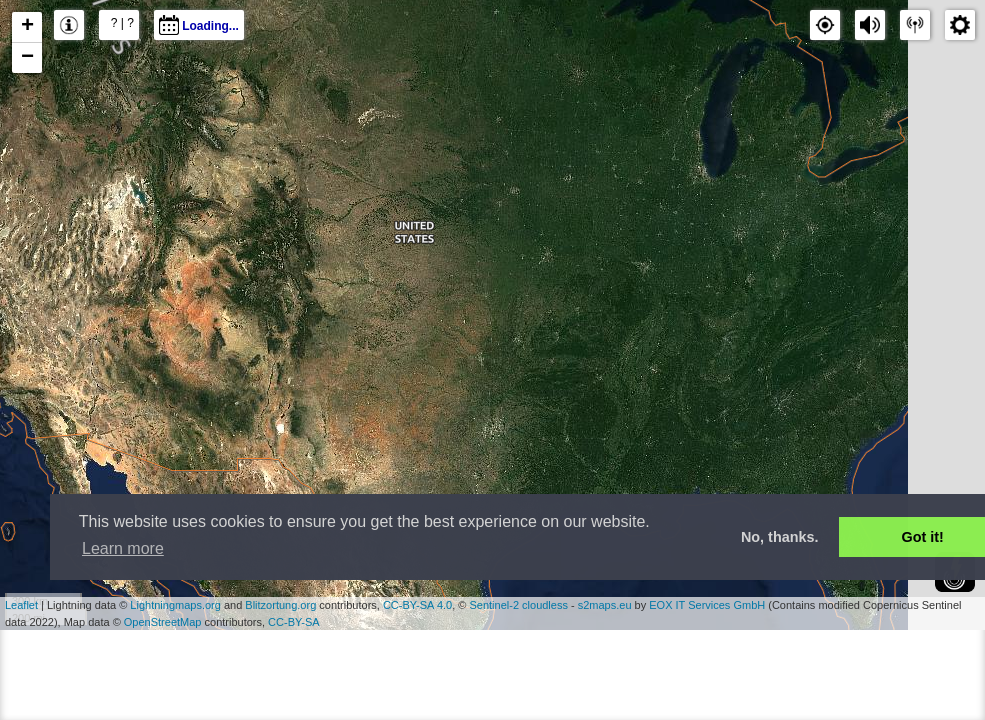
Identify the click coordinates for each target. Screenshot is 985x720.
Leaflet (21, 605)
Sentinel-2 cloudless (518, 605)
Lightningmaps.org (175, 605)
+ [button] (27, 27)
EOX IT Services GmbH (707, 605)
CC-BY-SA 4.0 (417, 605)
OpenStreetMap (163, 622)
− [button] (27, 58)
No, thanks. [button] (780, 537)
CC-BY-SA (294, 622)
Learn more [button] (123, 548)
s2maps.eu (605, 605)
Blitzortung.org (280, 605)
